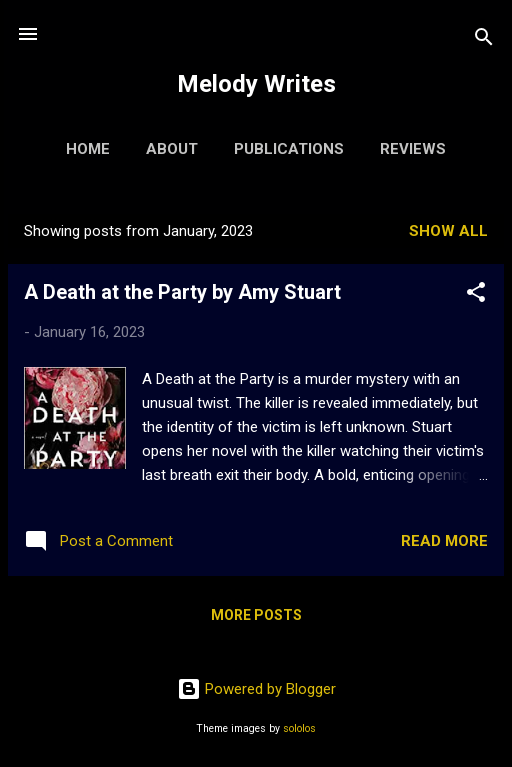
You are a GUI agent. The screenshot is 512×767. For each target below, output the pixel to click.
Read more (444, 541)
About (172, 149)
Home (88, 149)
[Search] (484, 40)
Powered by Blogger (256, 689)
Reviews (413, 149)
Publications (289, 149)
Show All (448, 231)
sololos (299, 728)
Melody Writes (256, 84)
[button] (476, 295)
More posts (256, 615)
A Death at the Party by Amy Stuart (182, 292)
